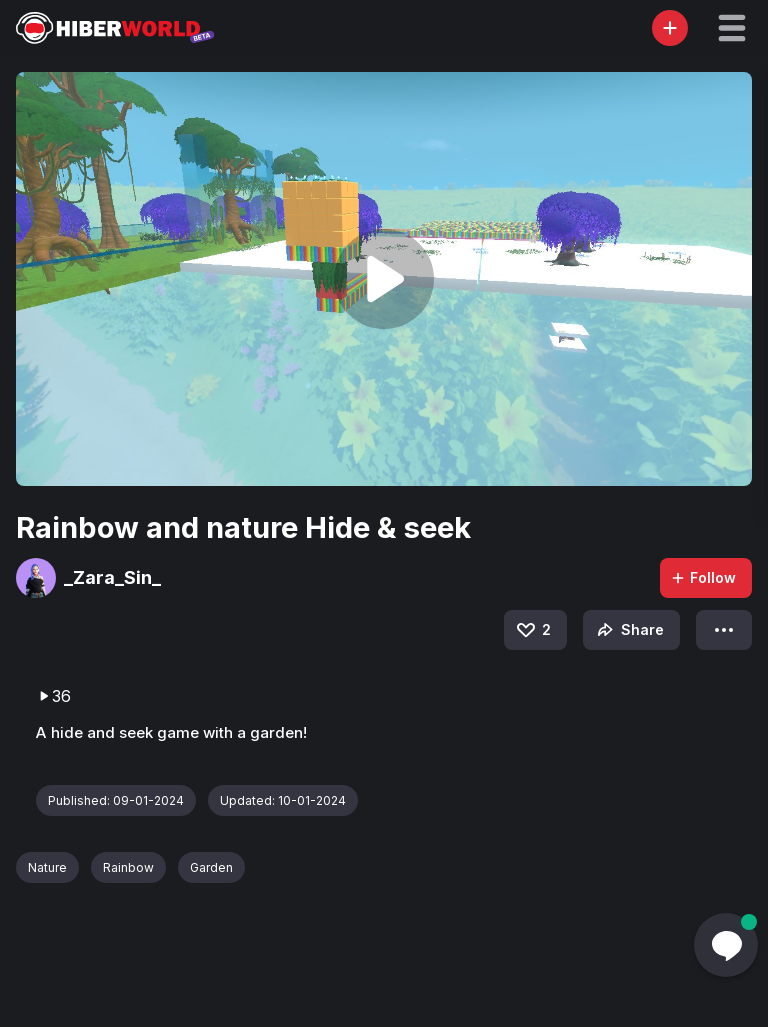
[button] (732, 28)
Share (628, 630)
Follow (703, 577)
